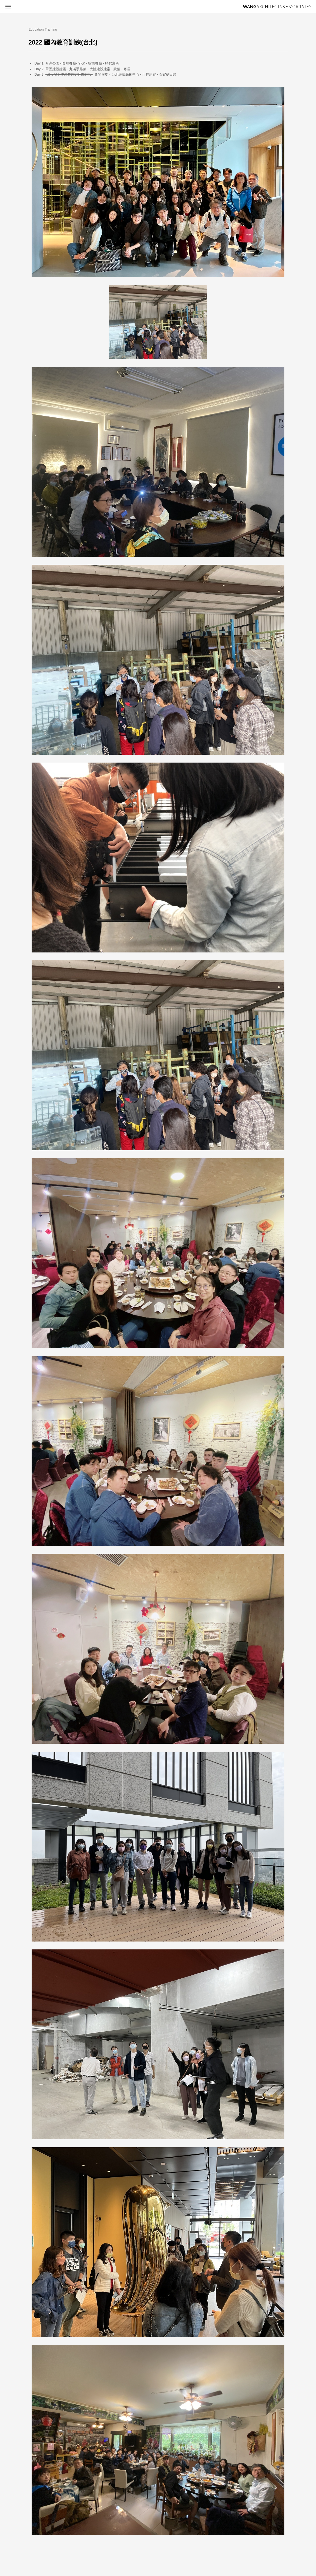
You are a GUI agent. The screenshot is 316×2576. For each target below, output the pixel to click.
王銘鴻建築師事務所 (277, 6)
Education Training (42, 29)
